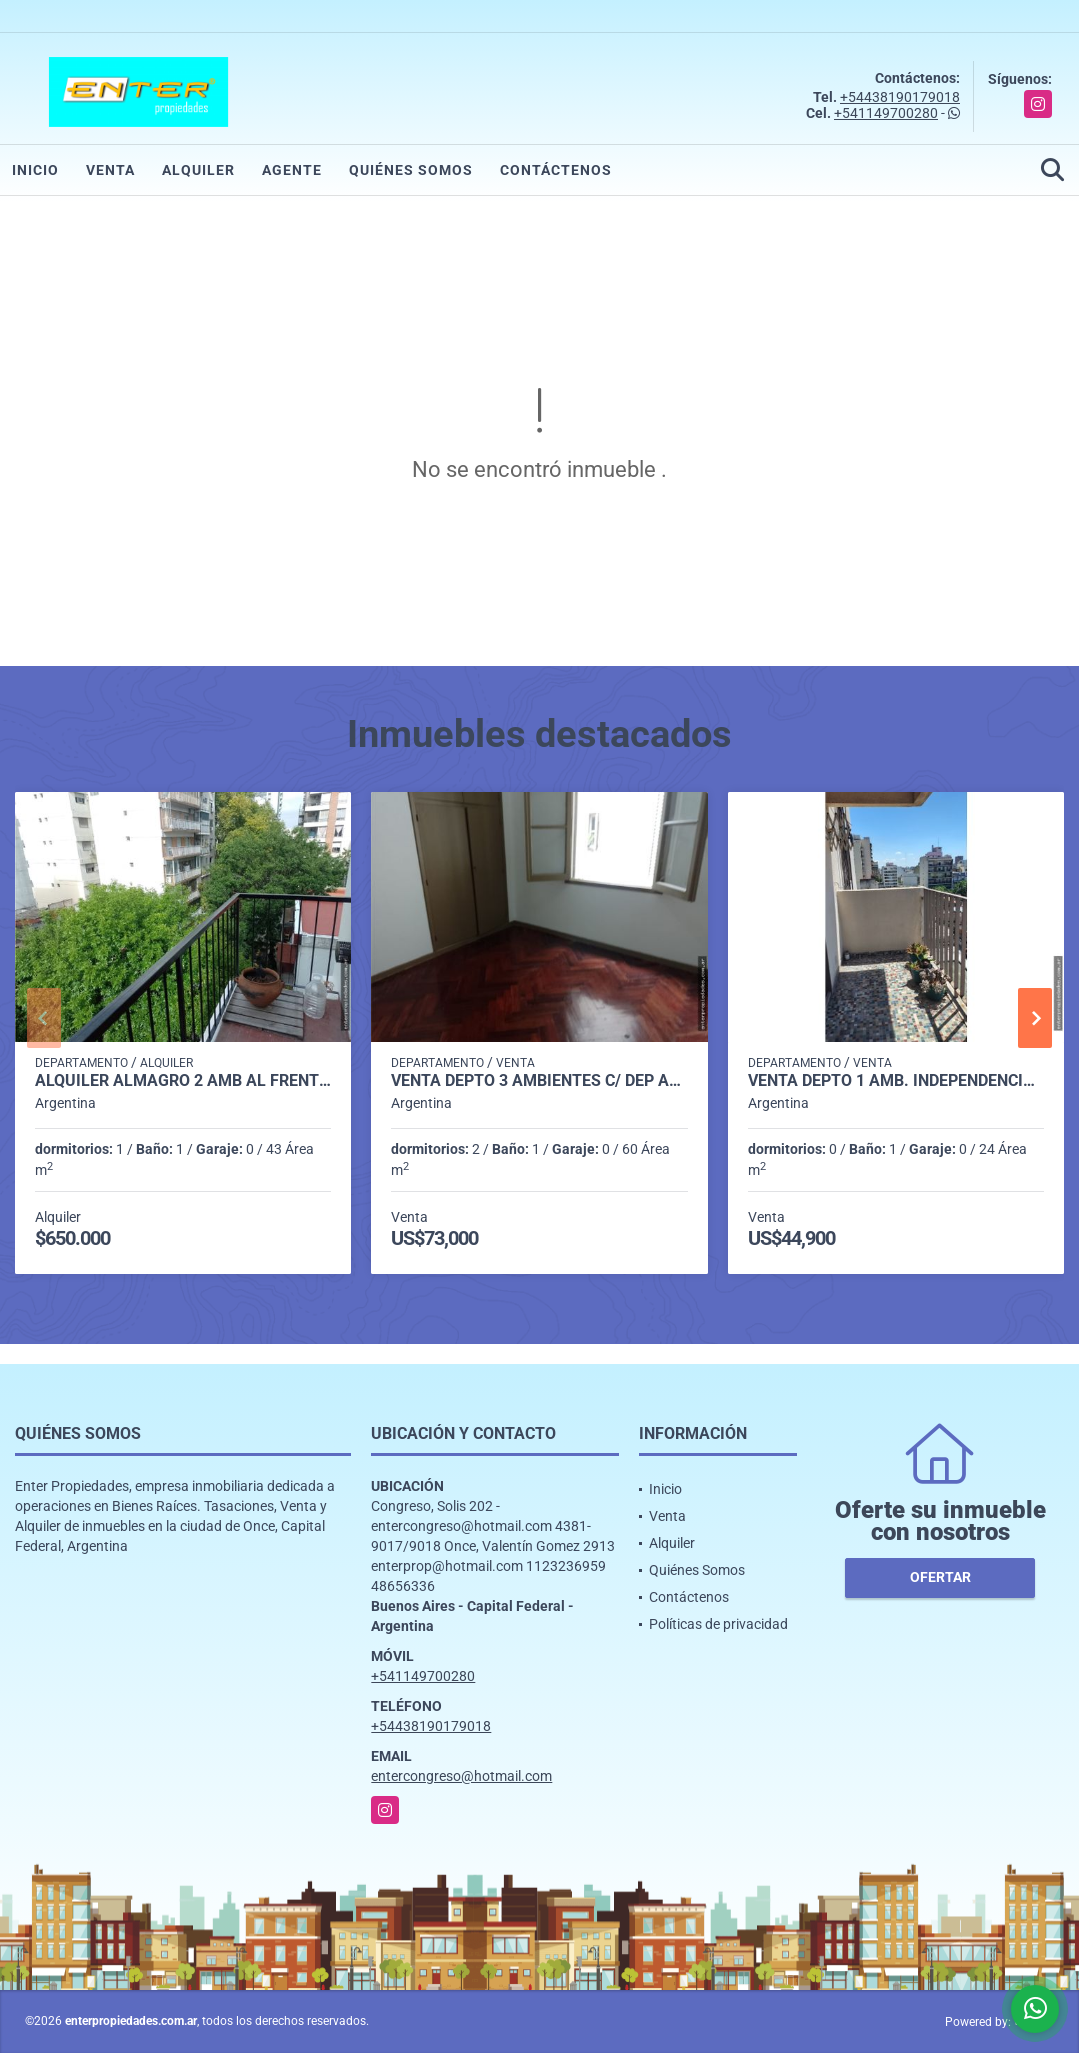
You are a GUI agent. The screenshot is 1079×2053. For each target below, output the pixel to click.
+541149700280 (886, 113)
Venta (110, 170)
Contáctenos (556, 170)
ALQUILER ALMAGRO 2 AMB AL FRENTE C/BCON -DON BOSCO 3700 (183, 1081)
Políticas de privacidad (718, 1624)
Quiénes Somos (411, 170)
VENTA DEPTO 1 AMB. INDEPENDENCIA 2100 (896, 1081)
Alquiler (198, 170)
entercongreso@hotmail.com (461, 1776)
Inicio (35, 170)
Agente (292, 170)
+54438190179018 (900, 97)
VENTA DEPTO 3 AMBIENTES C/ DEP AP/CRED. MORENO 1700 (539, 1081)
